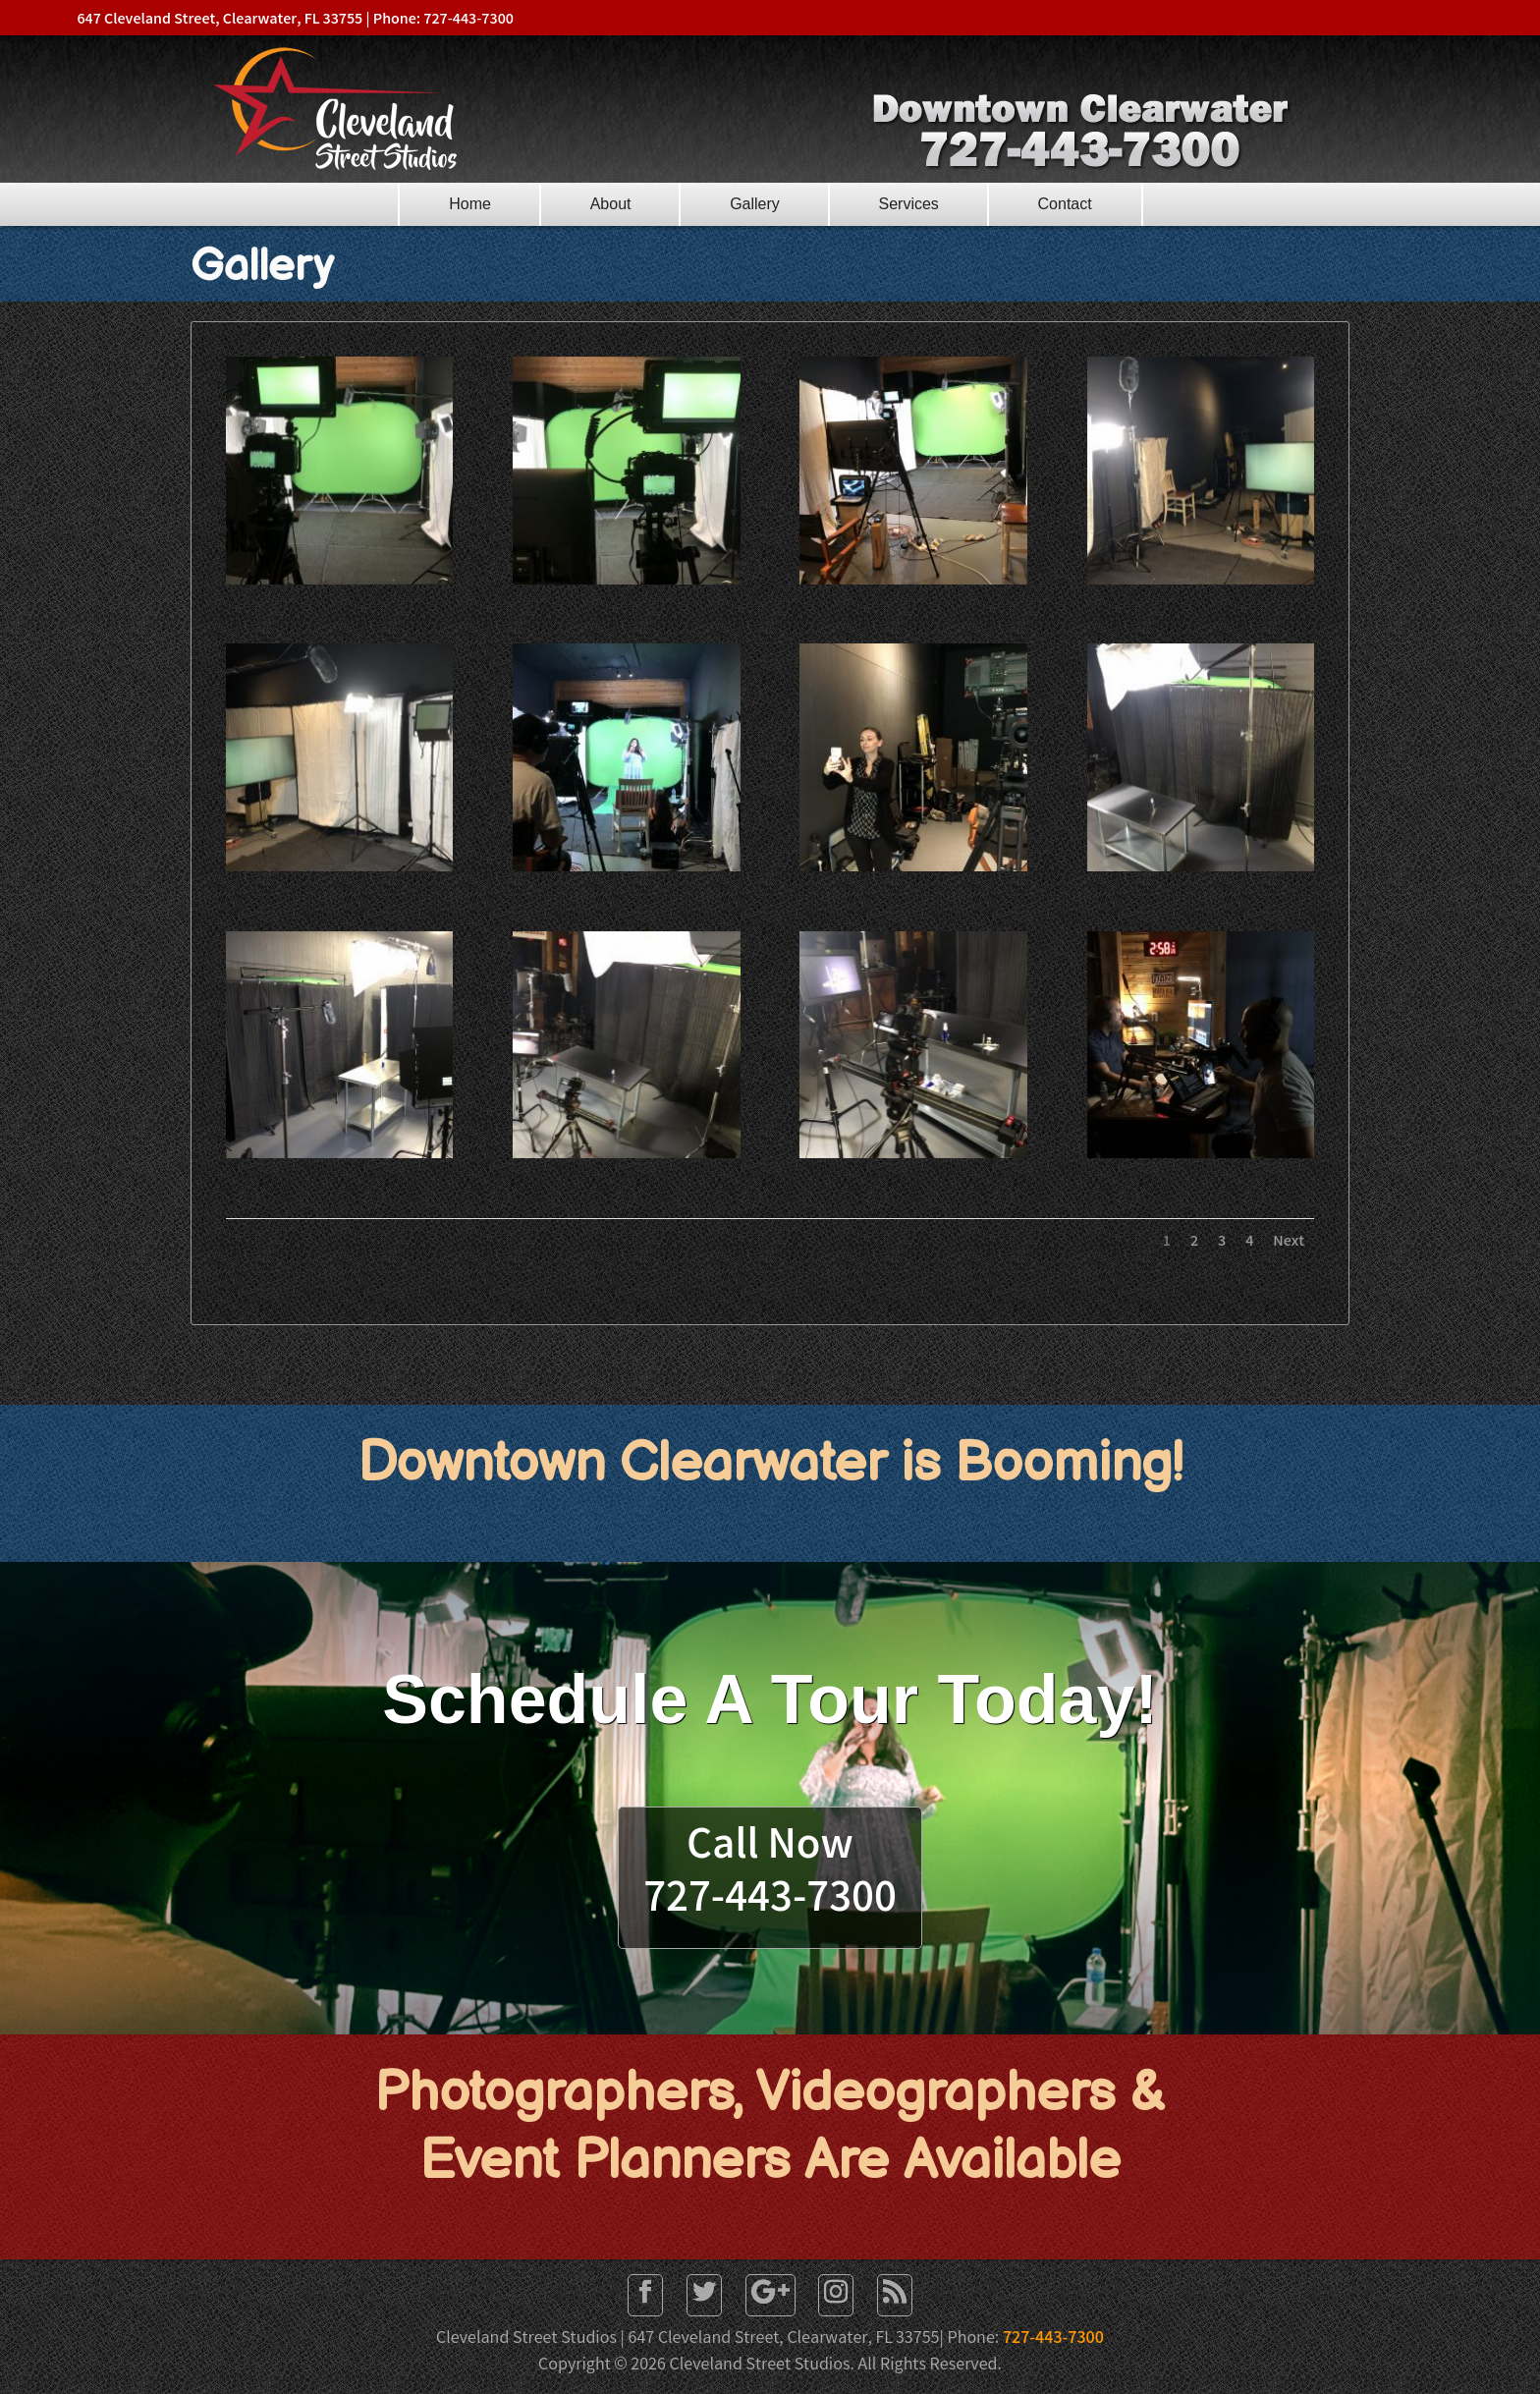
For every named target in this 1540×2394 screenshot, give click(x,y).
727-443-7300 (1053, 2339)
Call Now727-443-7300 (770, 1874)
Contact (1065, 203)
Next (1288, 1242)
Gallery (755, 203)
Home (470, 203)
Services (909, 203)
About (611, 203)
